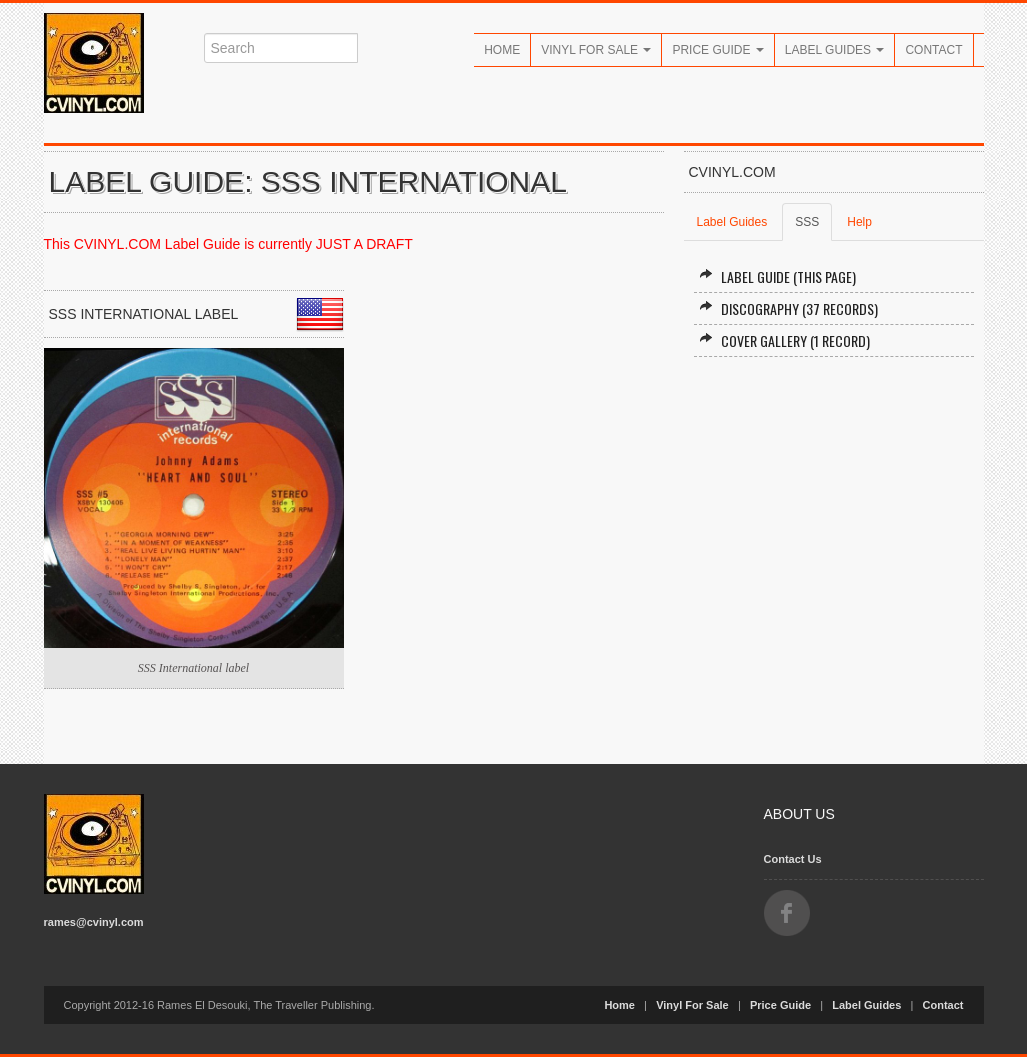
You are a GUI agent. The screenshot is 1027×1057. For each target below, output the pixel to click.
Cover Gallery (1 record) (784, 340)
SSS (807, 222)
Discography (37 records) (788, 308)
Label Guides (835, 50)
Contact (933, 50)
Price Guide (717, 50)
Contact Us (793, 859)
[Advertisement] (834, 518)
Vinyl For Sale (596, 50)
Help (859, 222)
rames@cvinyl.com (94, 922)
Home (502, 50)
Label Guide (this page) (777, 276)
